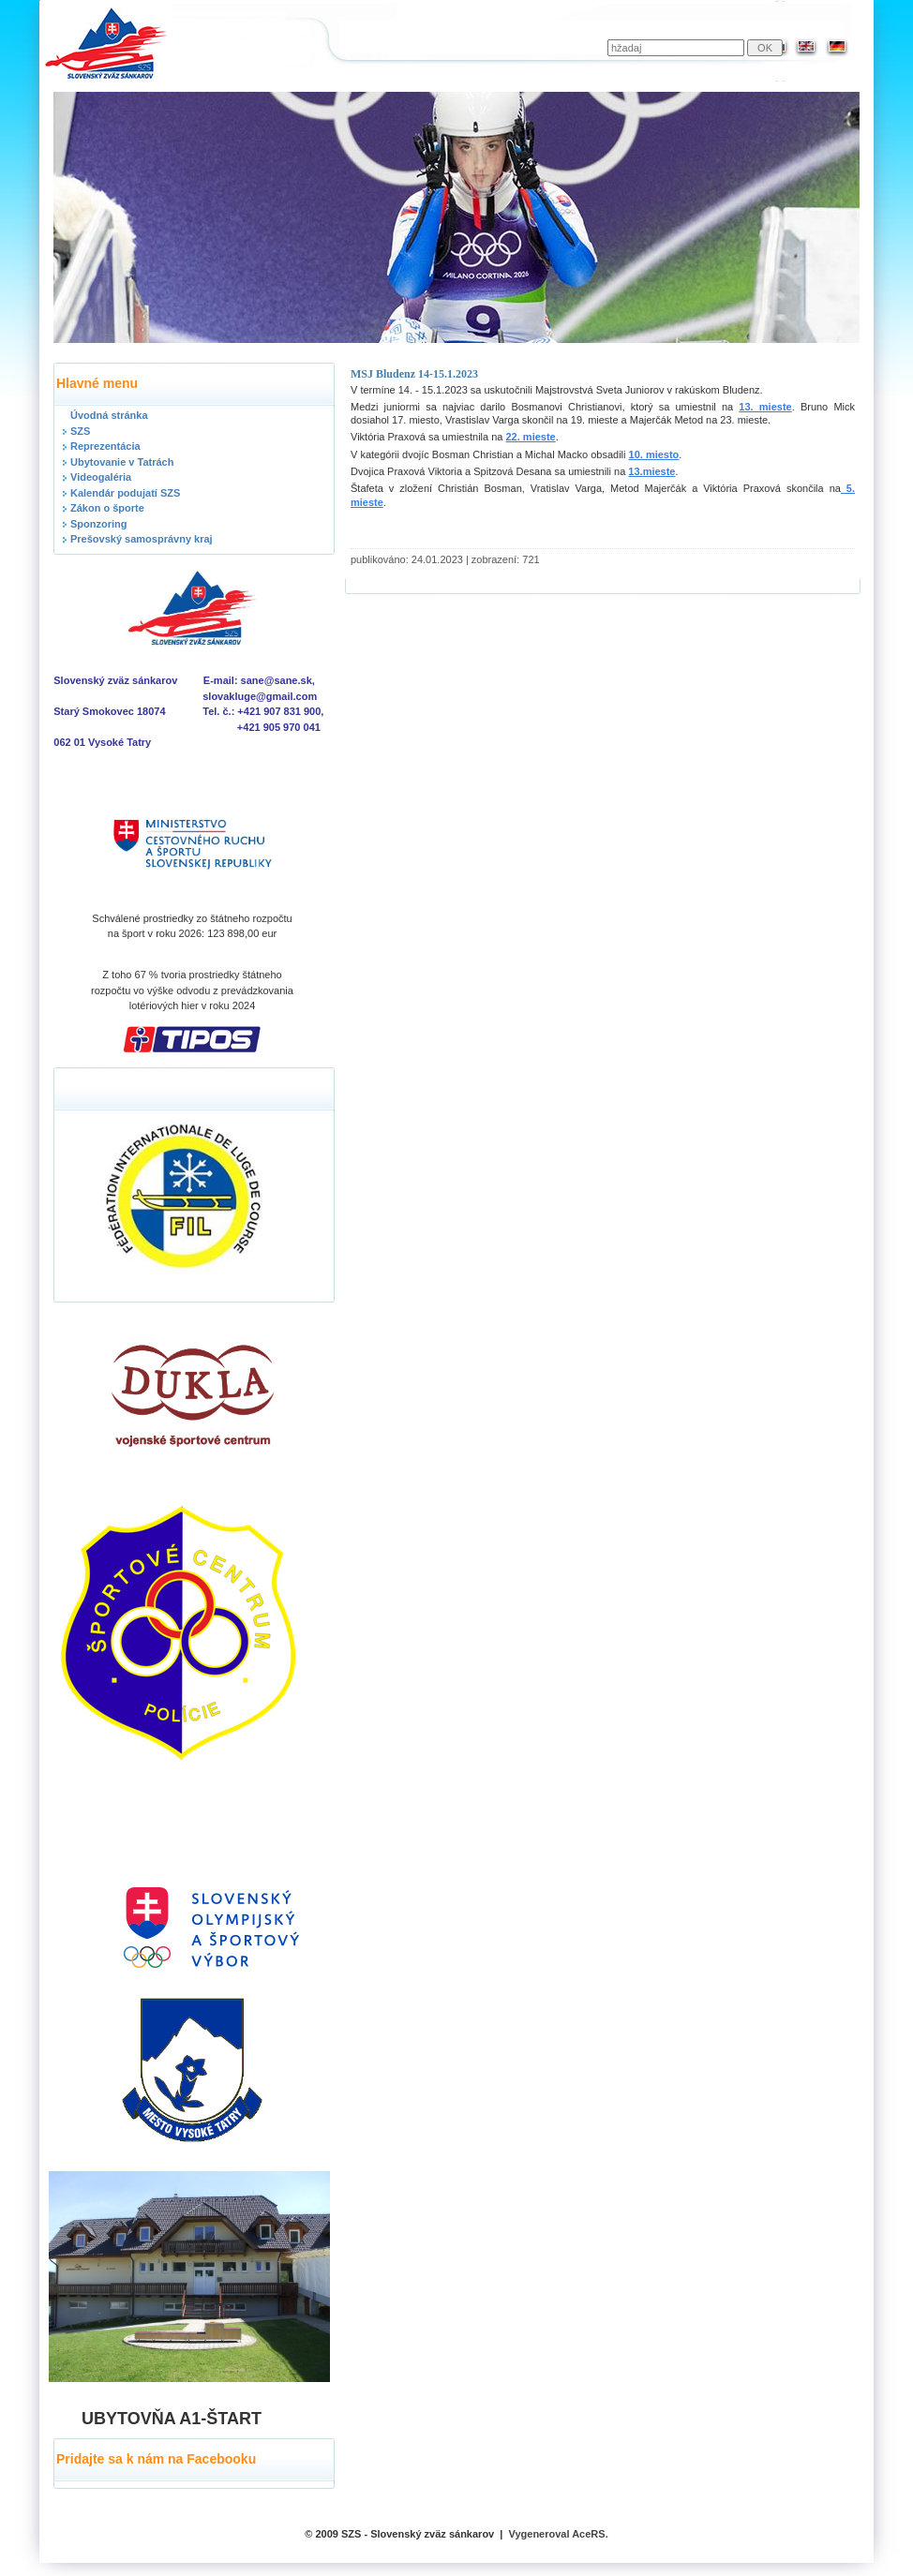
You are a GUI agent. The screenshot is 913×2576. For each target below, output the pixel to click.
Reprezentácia (105, 446)
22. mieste (531, 436)
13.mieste (651, 471)
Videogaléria (100, 477)
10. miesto (654, 454)
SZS (80, 431)
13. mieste (765, 406)
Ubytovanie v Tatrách (121, 462)
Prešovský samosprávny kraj (141, 538)
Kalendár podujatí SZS (125, 493)
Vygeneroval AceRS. (558, 2533)
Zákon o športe (107, 508)
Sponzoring (98, 523)
